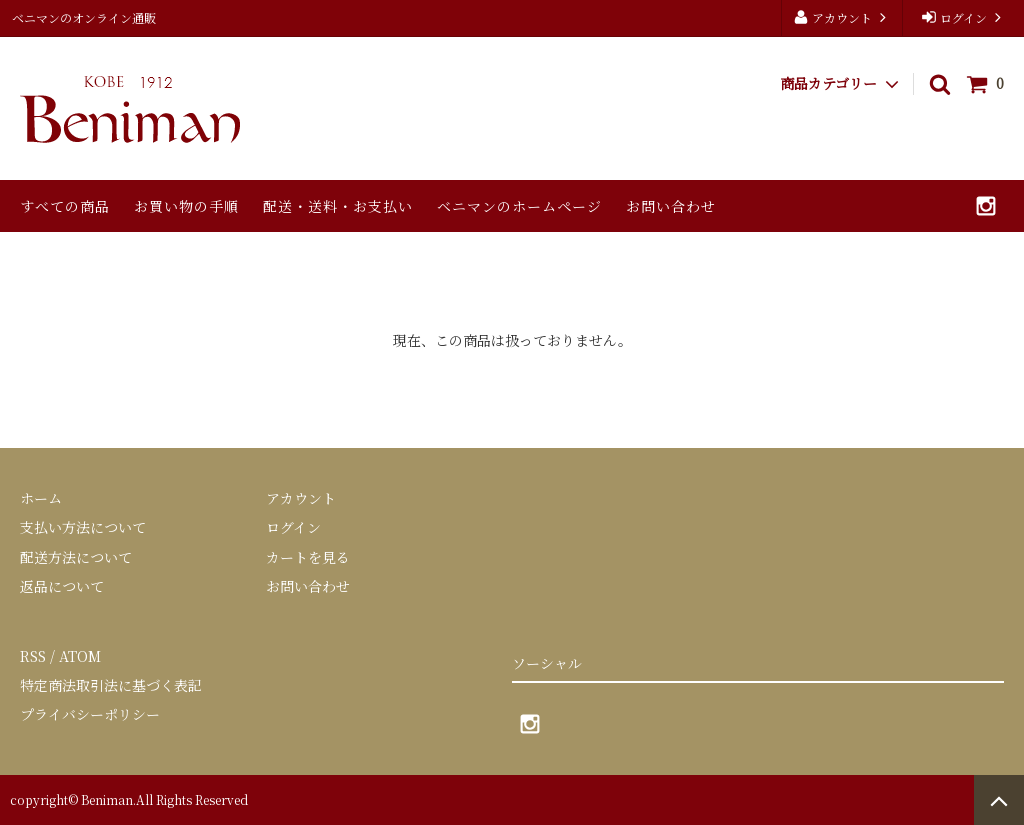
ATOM (80, 656)
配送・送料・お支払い (338, 206)
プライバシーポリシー (90, 714)
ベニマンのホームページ (519, 206)
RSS (33, 656)
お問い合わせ (671, 206)
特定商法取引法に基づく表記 (111, 685)
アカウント (842, 17)
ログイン (963, 17)
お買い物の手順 (186, 206)
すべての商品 (65, 206)
